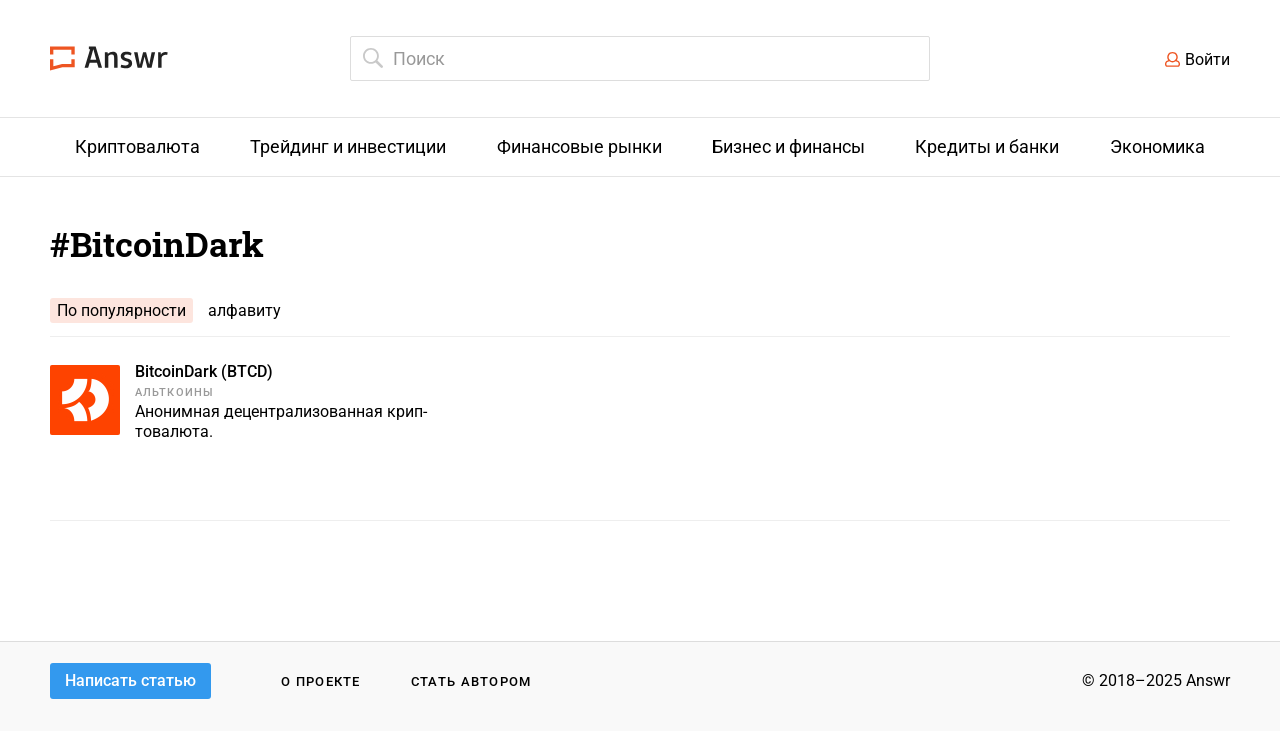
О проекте (321, 681)
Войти (1207, 59)
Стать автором (471, 681)
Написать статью (130, 680)
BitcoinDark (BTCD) (204, 371)
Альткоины (174, 392)
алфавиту (244, 310)
